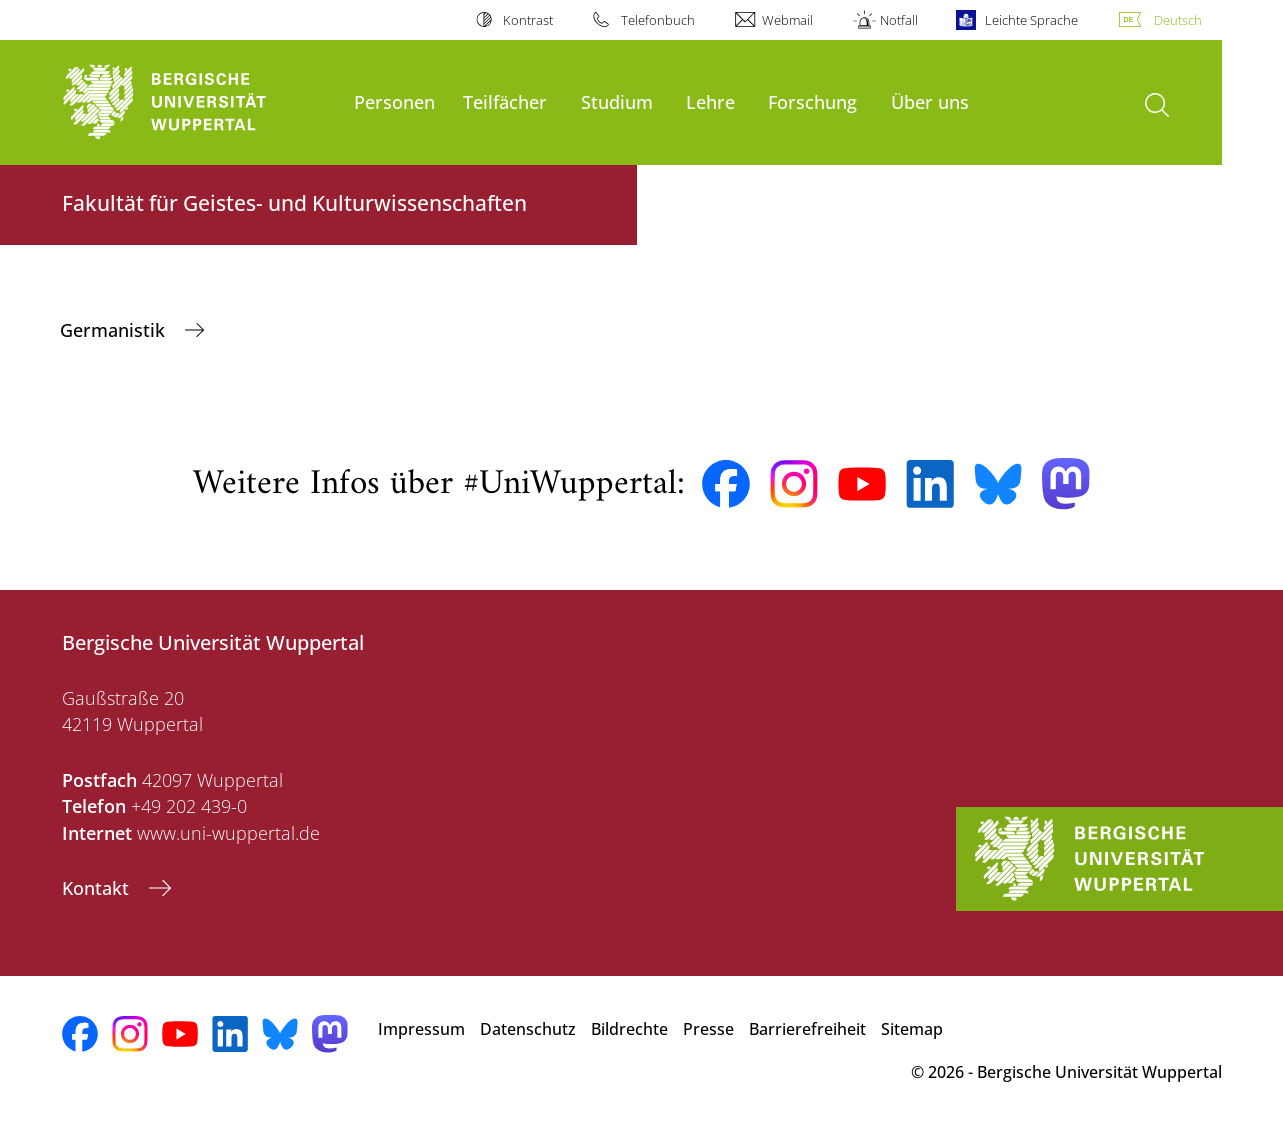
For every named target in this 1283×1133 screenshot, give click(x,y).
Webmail (787, 20)
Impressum (421, 1029)
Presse (708, 1029)
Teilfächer (505, 101)
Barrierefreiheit (807, 1029)
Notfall (899, 20)
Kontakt (98, 888)
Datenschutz (528, 1029)
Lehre (710, 101)
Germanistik (115, 330)
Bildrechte (629, 1029)
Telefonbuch (658, 20)
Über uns (930, 101)
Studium (617, 101)
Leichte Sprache (1031, 20)
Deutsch (1178, 20)
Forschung (812, 101)
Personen (394, 101)
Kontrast (528, 20)
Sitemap (912, 1029)
